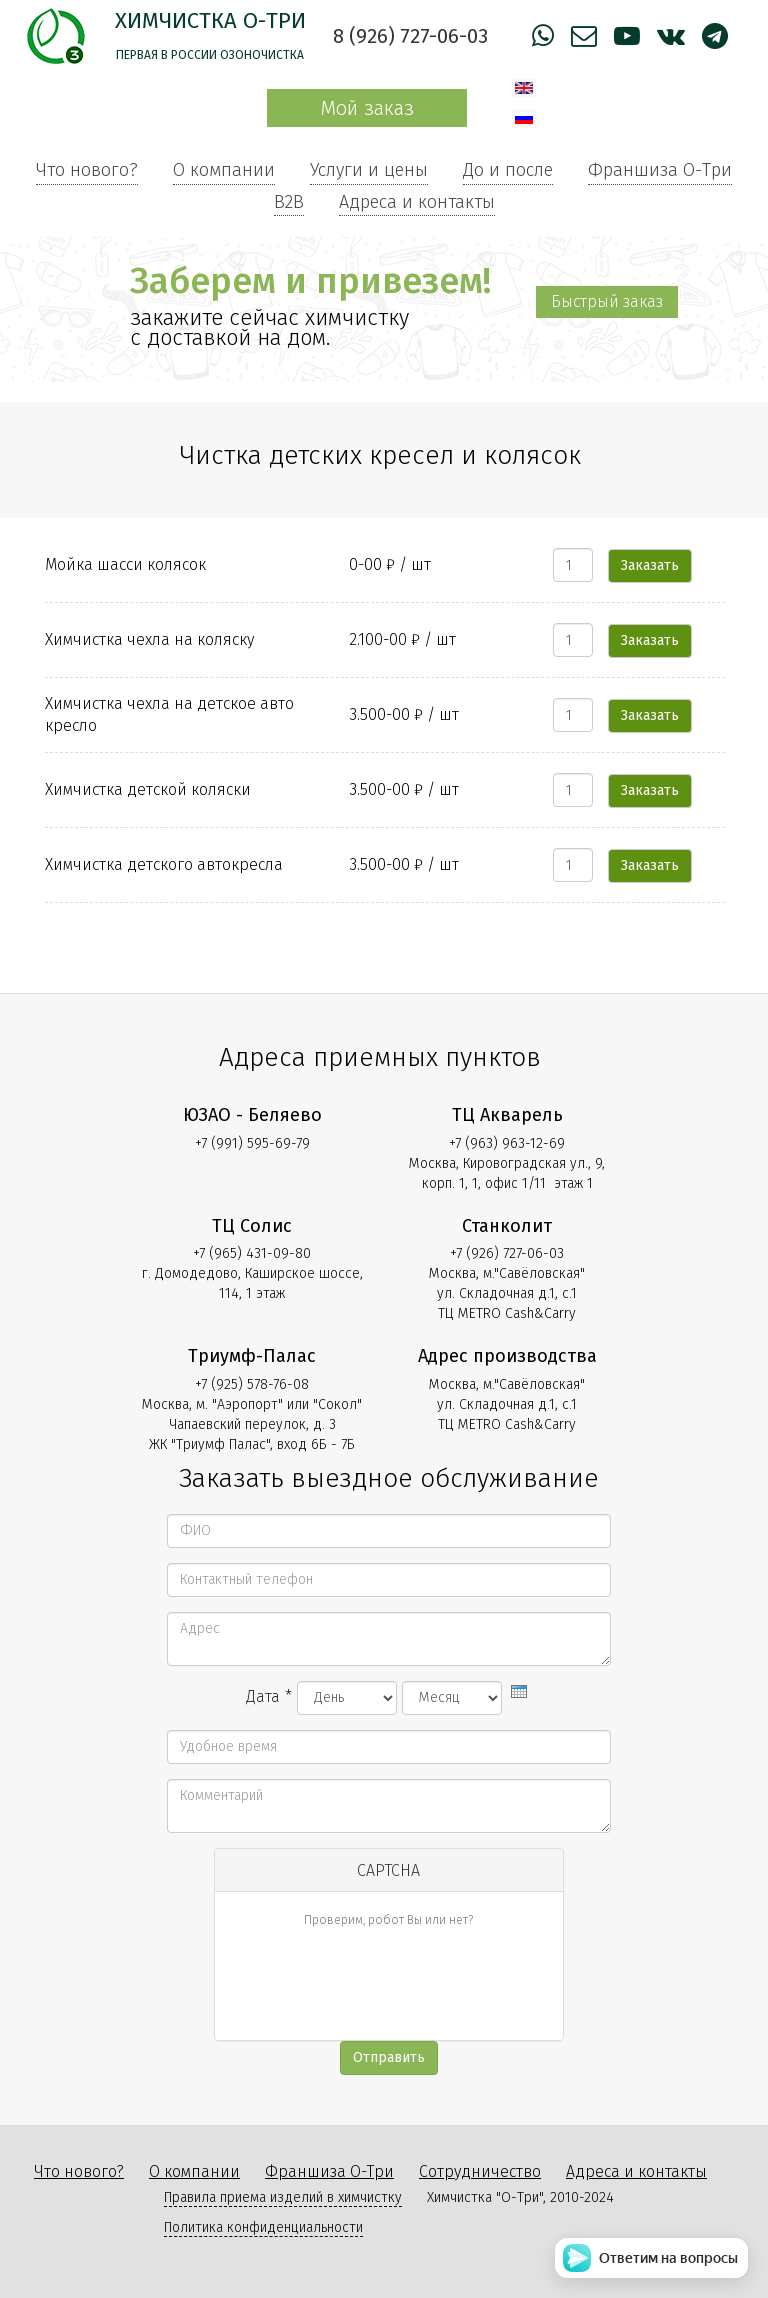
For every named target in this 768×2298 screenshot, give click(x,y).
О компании (224, 170)
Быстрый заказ (607, 301)
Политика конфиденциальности (263, 2227)
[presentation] (519, 1691)
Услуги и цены (369, 170)
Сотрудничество (480, 2171)
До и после (508, 170)
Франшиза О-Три (660, 170)
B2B (289, 202)
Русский (524, 118)
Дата (269, 1696)
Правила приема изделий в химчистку (283, 2197)
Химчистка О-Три (210, 20)
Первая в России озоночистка (210, 55)
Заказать (650, 565)
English (524, 88)
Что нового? (87, 170)
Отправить (389, 2057)
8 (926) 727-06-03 (410, 36)
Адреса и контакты (417, 202)
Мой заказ (367, 108)
